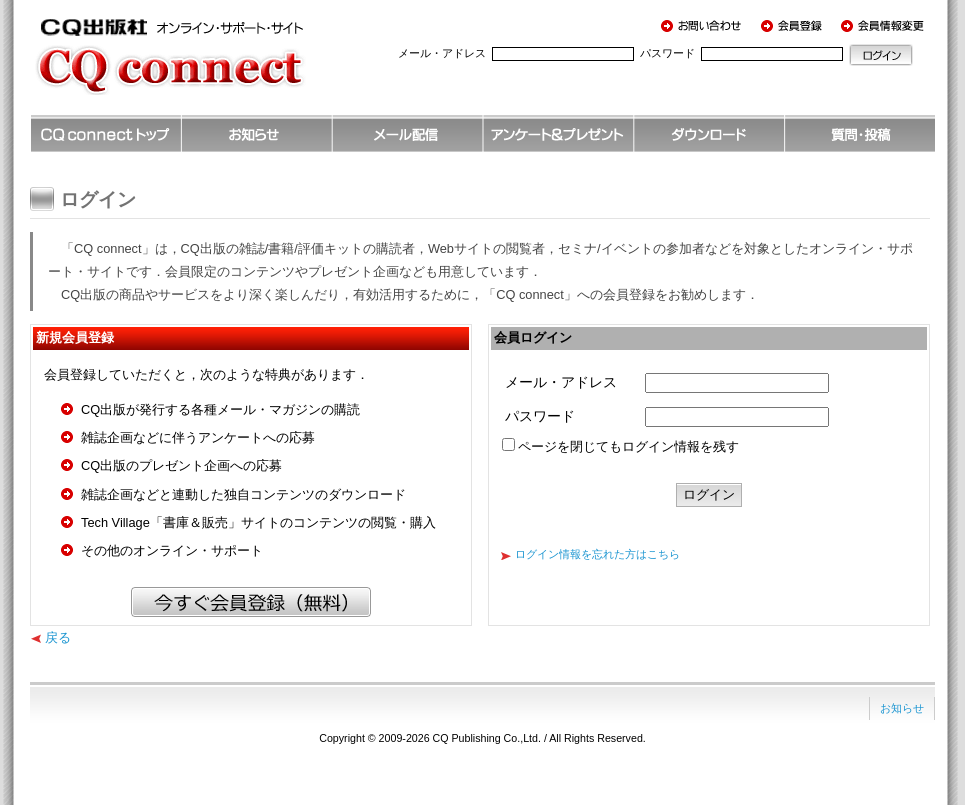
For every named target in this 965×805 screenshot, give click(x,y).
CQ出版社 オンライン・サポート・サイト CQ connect (200, 65)
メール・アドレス (442, 53)
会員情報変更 (885, 25)
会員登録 (795, 25)
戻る (58, 637)
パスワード (667, 53)
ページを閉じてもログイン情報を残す (628, 446)
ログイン (881, 55)
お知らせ (902, 708)
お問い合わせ (705, 25)
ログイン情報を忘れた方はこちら (597, 554)
